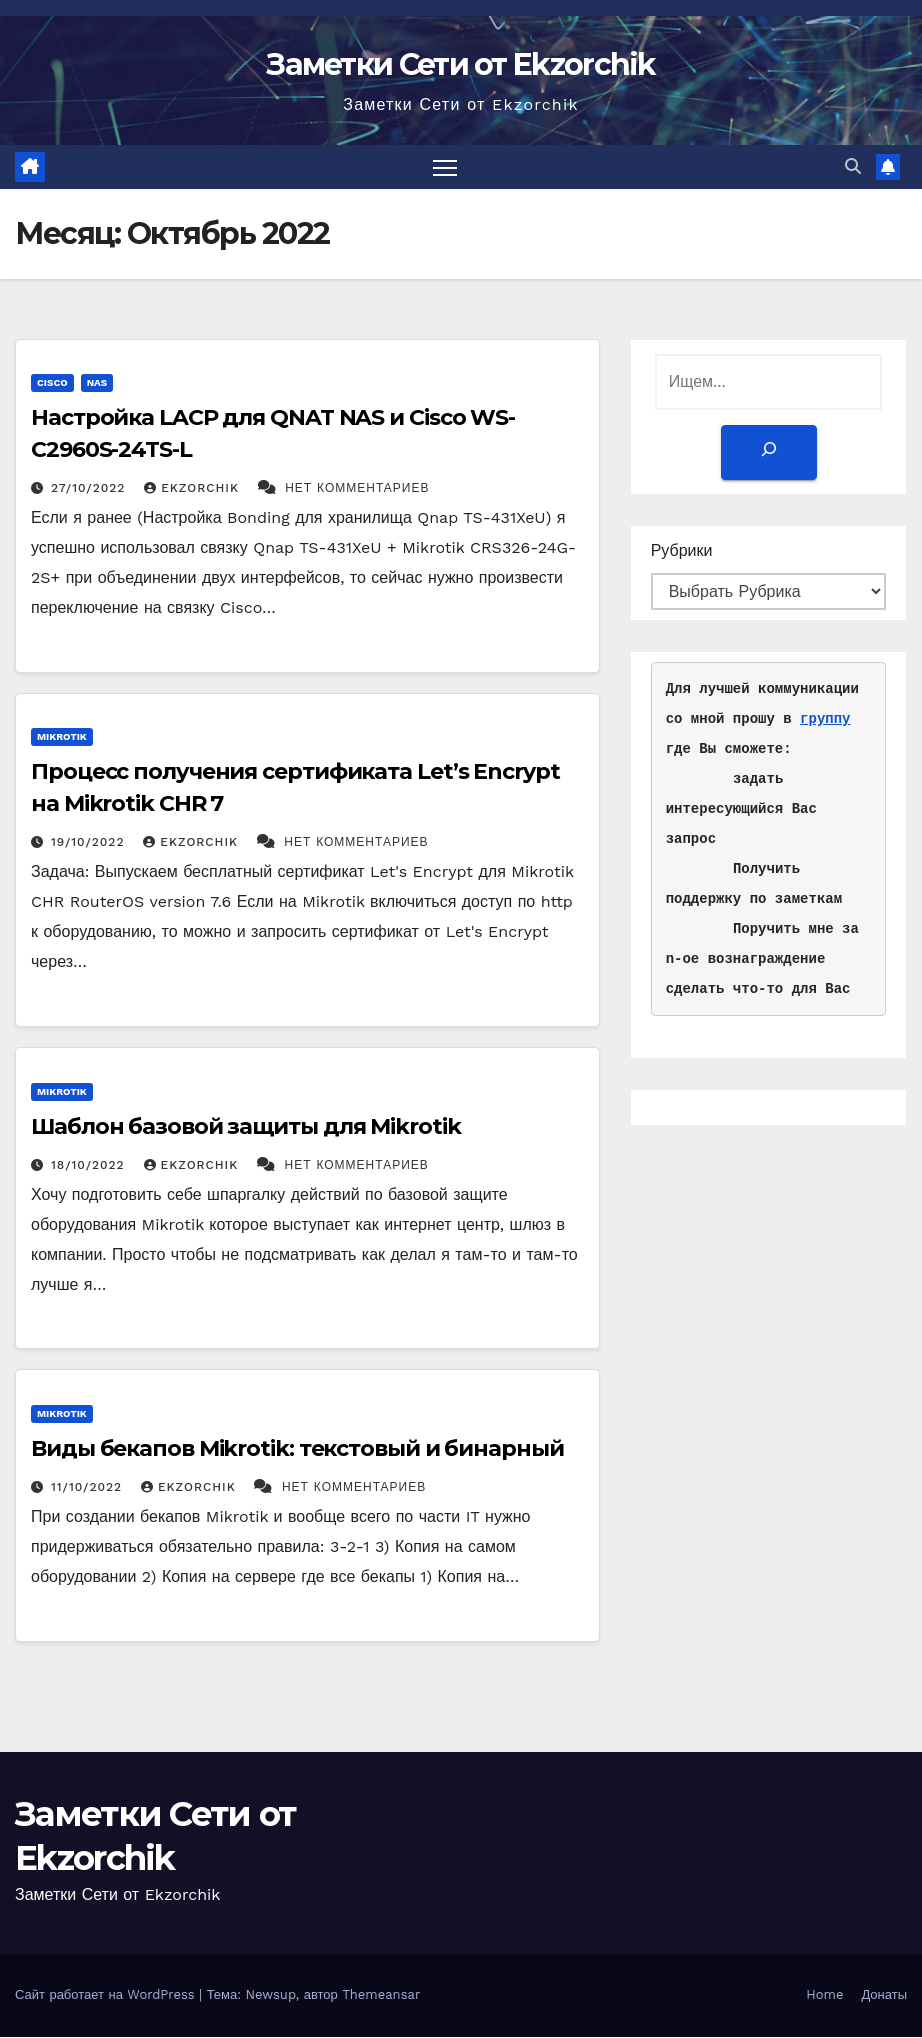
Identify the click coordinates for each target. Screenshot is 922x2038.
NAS (97, 384)
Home (824, 1996)
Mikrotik (62, 738)
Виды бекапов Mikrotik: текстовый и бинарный (297, 1449)
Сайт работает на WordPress (107, 1996)
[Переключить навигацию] (445, 167)
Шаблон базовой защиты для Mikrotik (246, 1127)
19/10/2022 (90, 844)
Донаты (884, 1996)
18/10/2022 (90, 1166)
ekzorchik (193, 490)
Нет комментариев (357, 490)
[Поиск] (768, 453)
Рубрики (682, 551)
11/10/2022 (89, 1488)
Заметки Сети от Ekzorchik (461, 64)
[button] (853, 167)
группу (825, 720)
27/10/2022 (90, 490)
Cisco (52, 384)
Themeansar (381, 1996)
